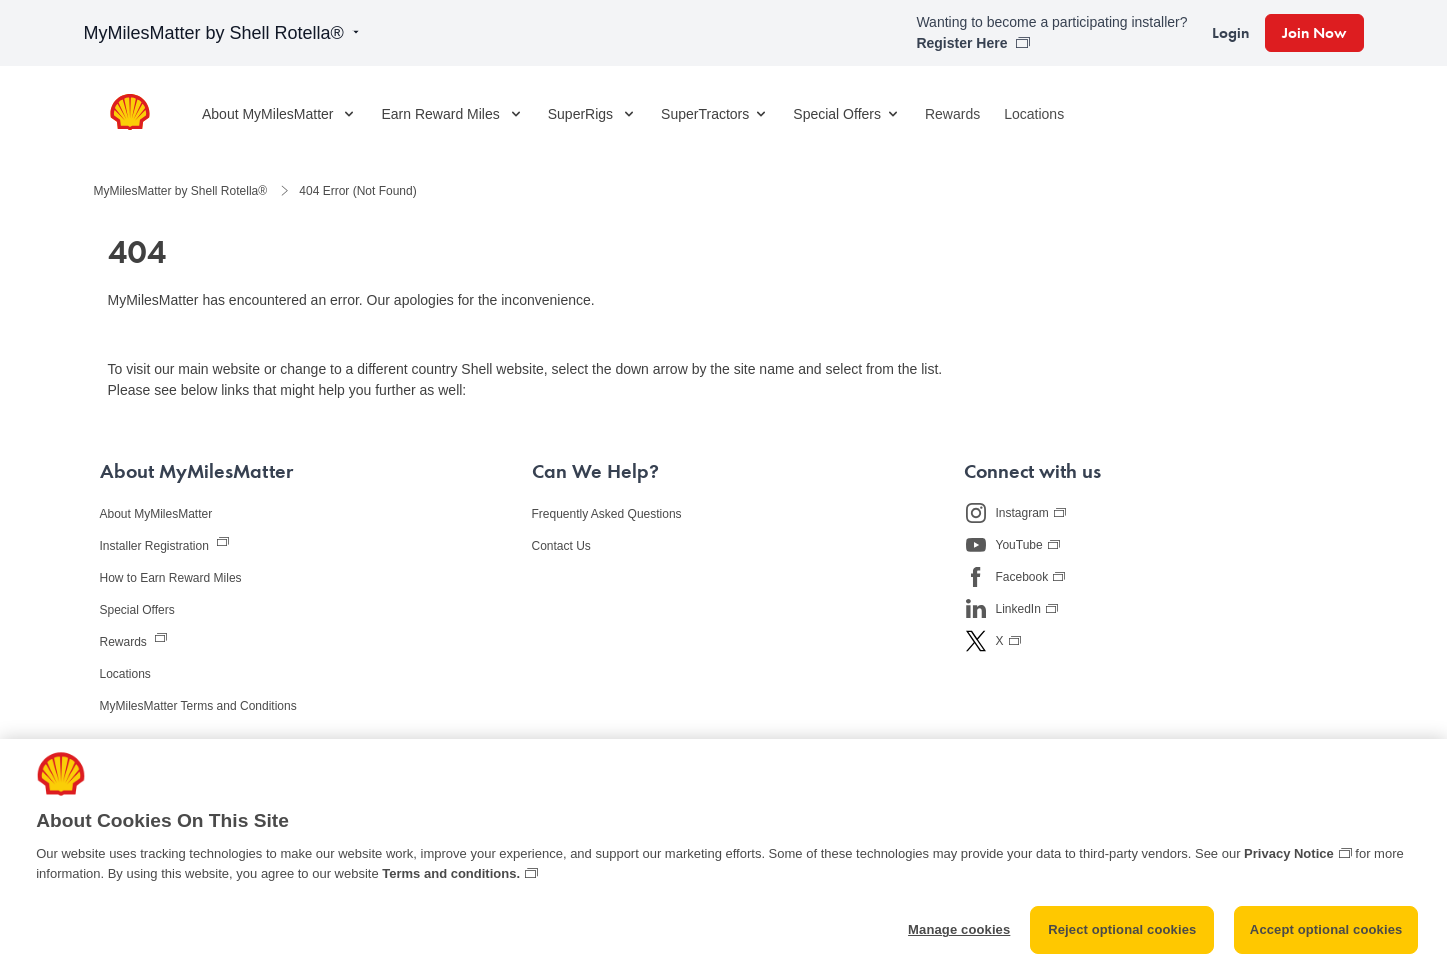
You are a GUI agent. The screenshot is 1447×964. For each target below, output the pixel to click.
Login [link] (1230, 32)
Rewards (952, 114)
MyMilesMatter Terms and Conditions (198, 706)
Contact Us (561, 546)
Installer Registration (156, 546)
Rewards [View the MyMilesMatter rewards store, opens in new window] (125, 642)
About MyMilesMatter (156, 514)
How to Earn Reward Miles (171, 578)
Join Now (1314, 32)
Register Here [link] (963, 43)
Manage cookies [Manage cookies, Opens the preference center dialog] (959, 939)
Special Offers (847, 114)
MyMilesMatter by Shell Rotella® (224, 33)
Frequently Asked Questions (607, 514)
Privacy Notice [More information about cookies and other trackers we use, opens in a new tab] (1289, 862)
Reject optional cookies (1122, 939)
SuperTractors (715, 114)
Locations (1034, 114)
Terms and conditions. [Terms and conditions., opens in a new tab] (451, 882)
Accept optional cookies (1326, 939)
